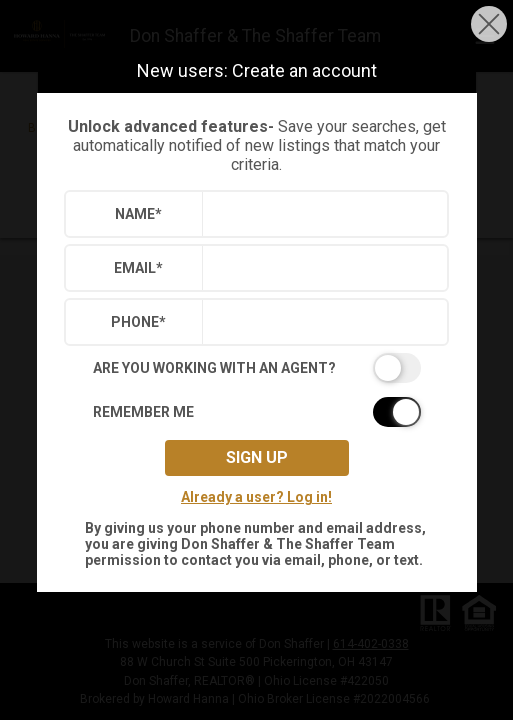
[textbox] (320, 214)
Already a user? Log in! (256, 497)
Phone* (138, 322)
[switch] (257, 368)
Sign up (257, 457)
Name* (138, 214)
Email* (138, 268)
